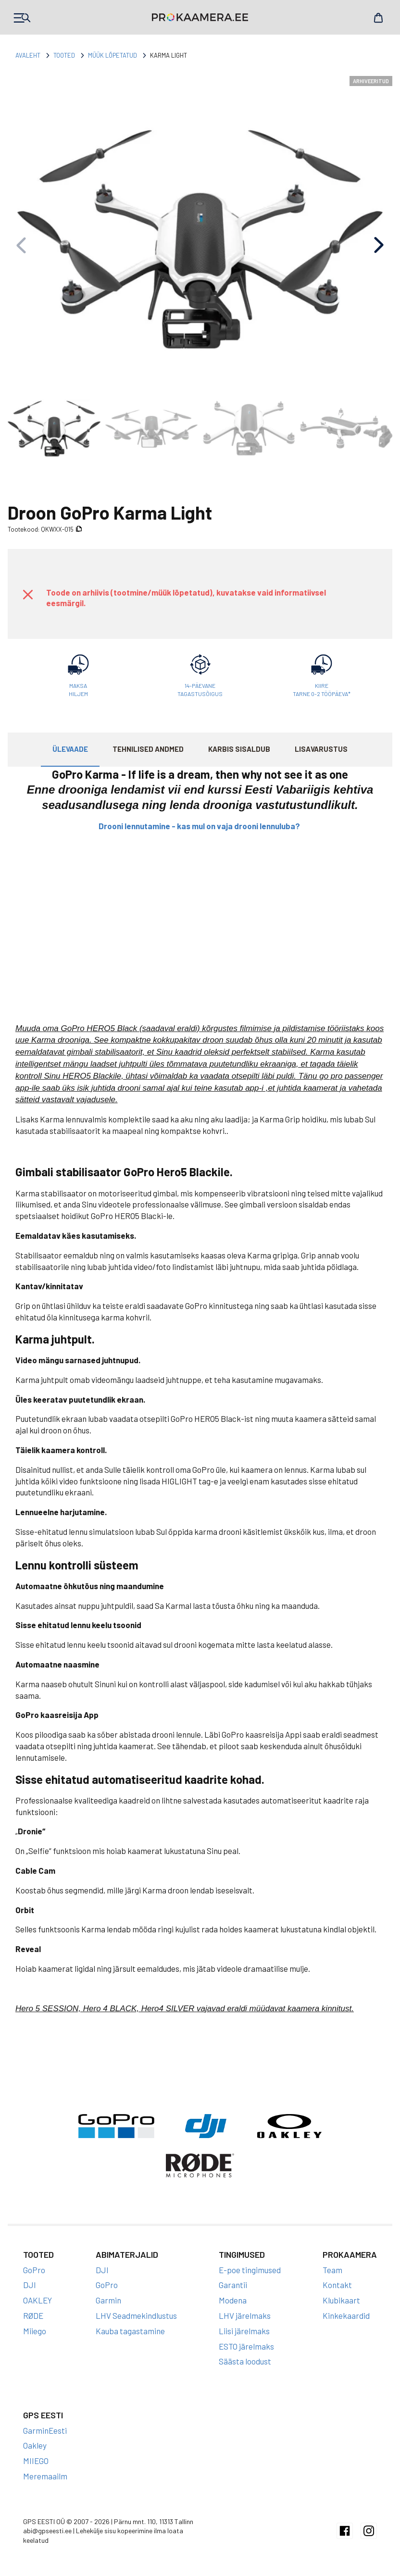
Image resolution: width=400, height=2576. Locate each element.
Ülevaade (70, 749)
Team (332, 2270)
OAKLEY (37, 2300)
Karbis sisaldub (239, 749)
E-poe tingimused (250, 2270)
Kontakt (337, 2285)
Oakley (35, 2445)
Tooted (64, 55)
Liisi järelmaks (244, 2331)
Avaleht (27, 55)
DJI (29, 2285)
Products (22, 18)
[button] (378, 245)
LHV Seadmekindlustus (136, 2315)
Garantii (233, 2285)
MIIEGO (36, 2460)
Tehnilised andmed (148, 749)
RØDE (33, 2315)
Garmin (108, 2300)
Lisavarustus (321, 749)
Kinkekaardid (346, 2315)
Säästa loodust (245, 2361)
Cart (378, 18)
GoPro (34, 2270)
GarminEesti (45, 2430)
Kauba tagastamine (130, 2331)
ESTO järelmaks (246, 2346)
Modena (233, 2300)
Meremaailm (45, 2476)
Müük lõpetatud (112, 55)
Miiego (34, 2331)
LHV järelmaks (245, 2315)
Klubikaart (341, 2300)
